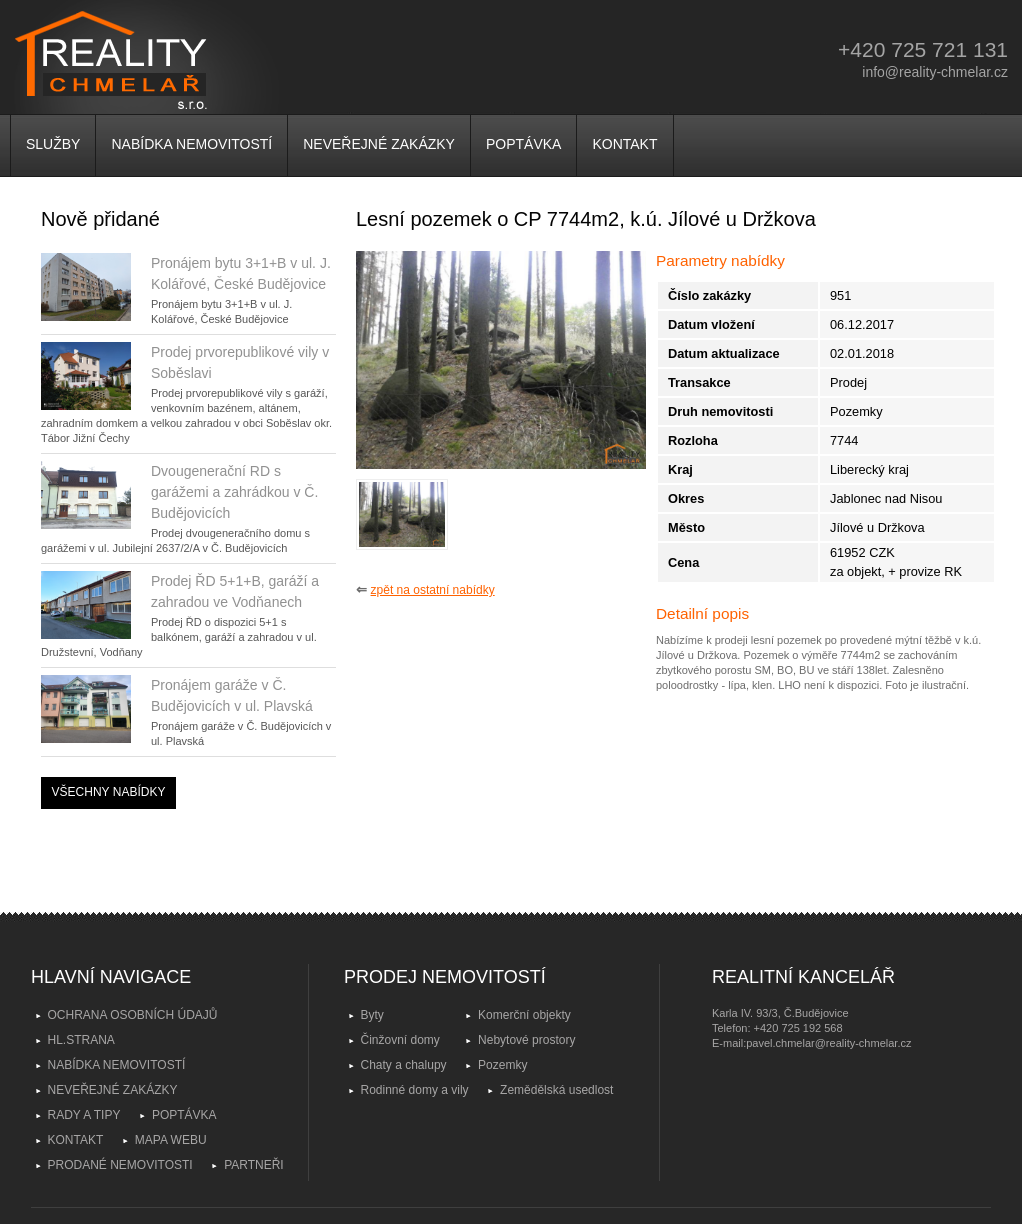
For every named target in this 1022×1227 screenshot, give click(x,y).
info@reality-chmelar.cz (935, 72)
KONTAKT (624, 144)
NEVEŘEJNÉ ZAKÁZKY (379, 144)
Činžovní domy (400, 1040)
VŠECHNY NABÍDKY (109, 792)
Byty (372, 1015)
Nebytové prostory (526, 1040)
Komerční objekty (524, 1015)
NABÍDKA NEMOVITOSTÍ (191, 144)
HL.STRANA (81, 1040)
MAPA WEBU (171, 1140)
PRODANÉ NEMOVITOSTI (120, 1165)
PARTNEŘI (254, 1165)
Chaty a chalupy (404, 1065)
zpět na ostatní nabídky (433, 590)
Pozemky (502, 1065)
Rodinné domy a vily (415, 1090)
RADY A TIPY (84, 1115)
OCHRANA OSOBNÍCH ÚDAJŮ (133, 1015)
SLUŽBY (53, 144)
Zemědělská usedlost (556, 1090)
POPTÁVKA (523, 144)
